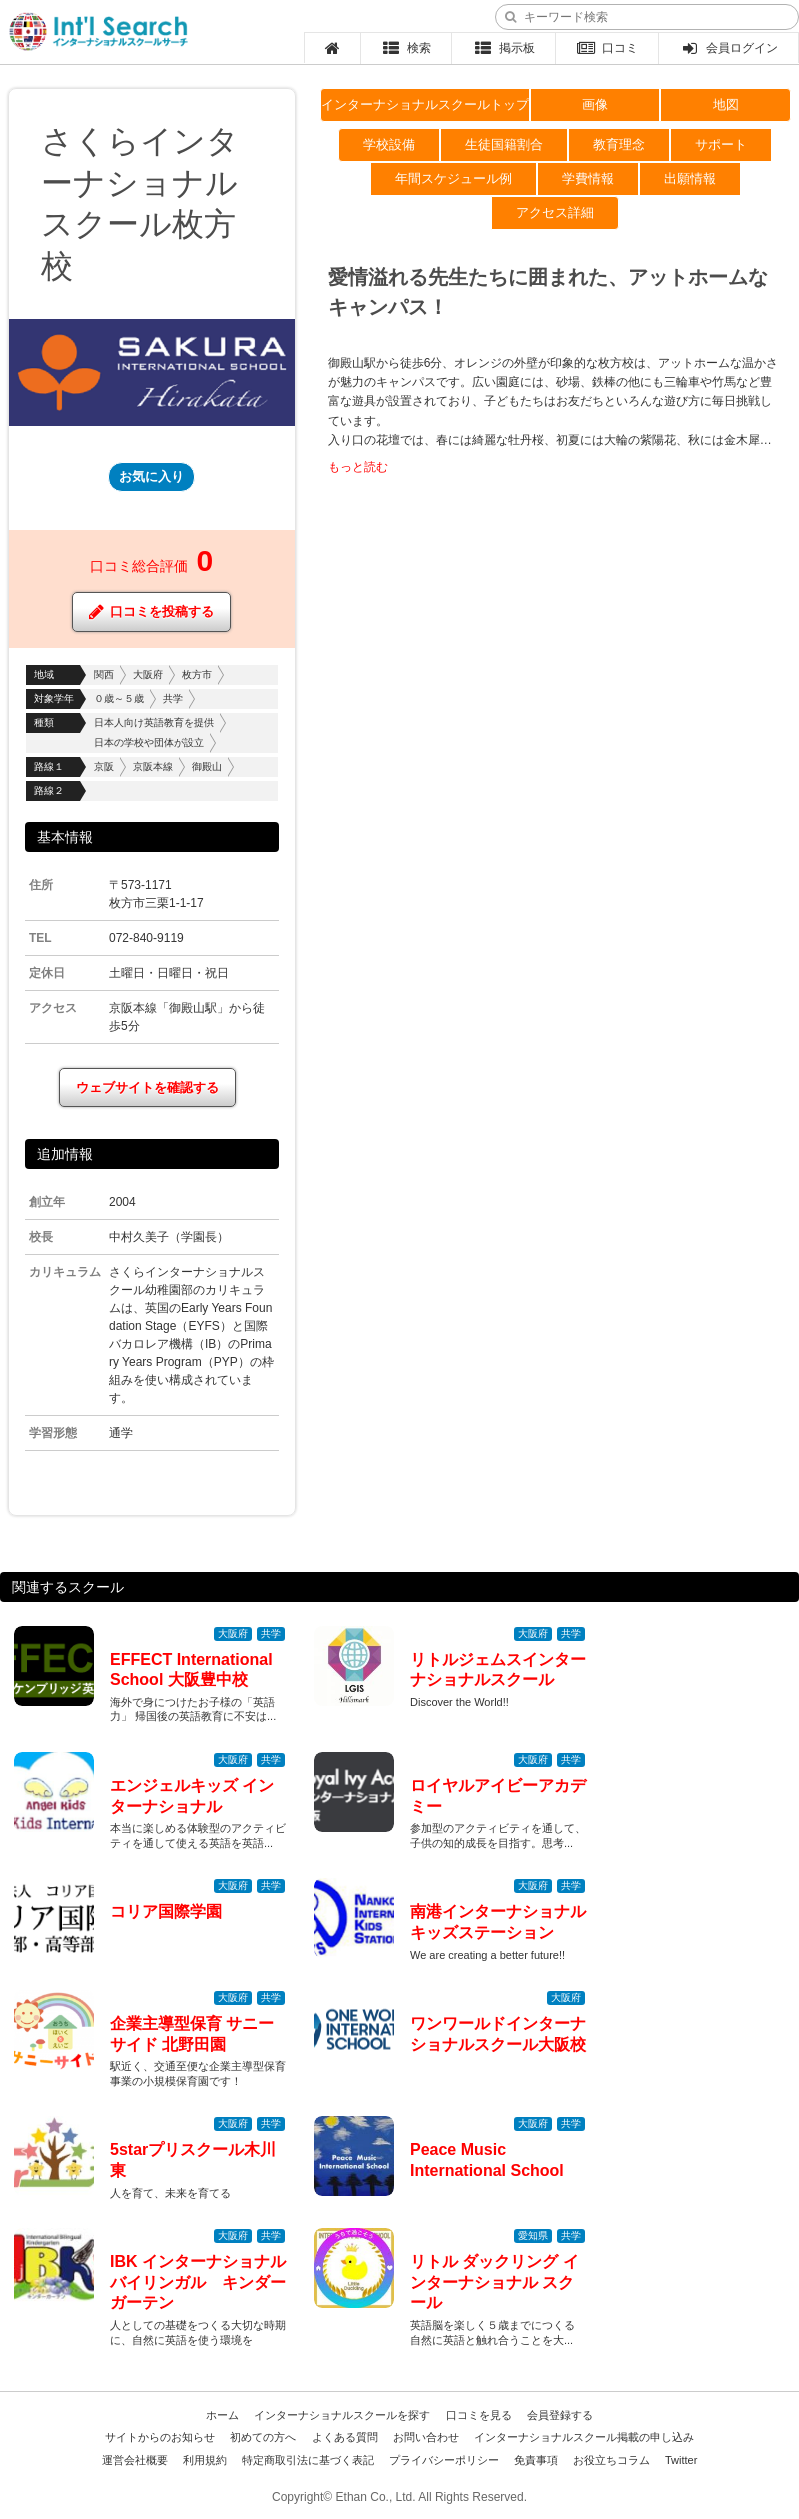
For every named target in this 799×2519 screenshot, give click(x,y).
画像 (595, 104)
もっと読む (358, 467)
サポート (721, 144)
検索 (406, 48)
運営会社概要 (135, 2460)
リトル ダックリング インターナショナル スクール (494, 2282)
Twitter (681, 2460)
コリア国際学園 (166, 1911)
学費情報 (588, 178)
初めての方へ (263, 2437)
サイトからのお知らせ (160, 2437)
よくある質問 (345, 2437)
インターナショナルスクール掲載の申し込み (584, 2437)
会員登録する (560, 2415)
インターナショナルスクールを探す (342, 2415)
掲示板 (503, 48)
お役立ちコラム (611, 2460)
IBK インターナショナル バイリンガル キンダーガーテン (206, 2282)
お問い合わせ (426, 2437)
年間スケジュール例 (453, 178)
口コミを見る (479, 2415)
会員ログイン (728, 48)
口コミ (607, 48)
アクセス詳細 (555, 212)
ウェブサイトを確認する (147, 1087)
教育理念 (619, 144)
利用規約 (205, 2460)
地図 (726, 104)
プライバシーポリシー (444, 2460)
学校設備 (389, 144)
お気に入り (151, 476)
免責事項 (536, 2460)
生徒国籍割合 (504, 144)
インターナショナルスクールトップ (425, 104)
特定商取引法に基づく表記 (308, 2460)
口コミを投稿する (151, 612)
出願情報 (690, 178)
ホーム (222, 2415)
